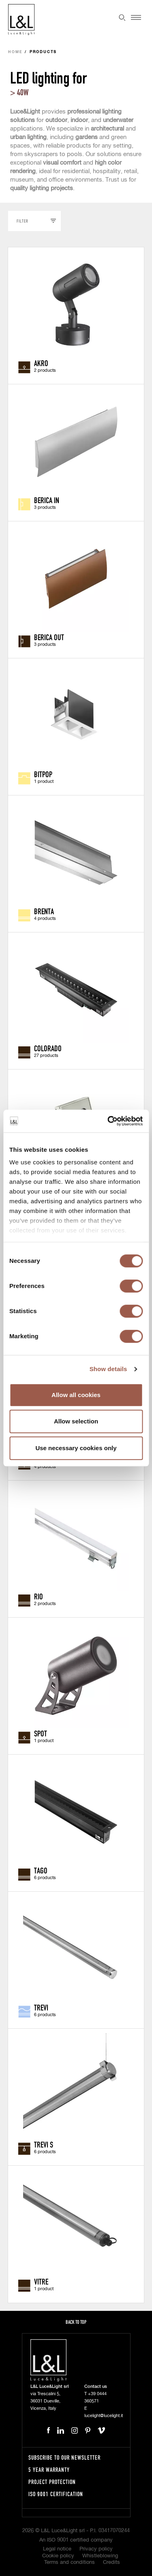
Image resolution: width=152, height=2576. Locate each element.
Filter (22, 221)
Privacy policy (96, 2549)
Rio (38, 1596)
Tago (40, 1870)
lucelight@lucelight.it (103, 2415)
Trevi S (43, 2144)
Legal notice (57, 2549)
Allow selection (76, 1421)
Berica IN (46, 500)
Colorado (48, 1048)
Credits (111, 2562)
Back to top (76, 2322)
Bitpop (43, 774)
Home (15, 52)
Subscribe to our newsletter (64, 2457)
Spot (40, 1733)
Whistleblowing (100, 2556)
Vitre (41, 2281)
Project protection (52, 2482)
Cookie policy (58, 2556)
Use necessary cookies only (75, 1447)
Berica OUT (49, 637)
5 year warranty (49, 2470)
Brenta (44, 911)
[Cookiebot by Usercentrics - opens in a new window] (108, 1121)
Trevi (41, 2007)
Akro (41, 363)
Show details (108, 1368)
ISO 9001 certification (55, 2494)
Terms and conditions (69, 2562)
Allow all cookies (76, 1394)
